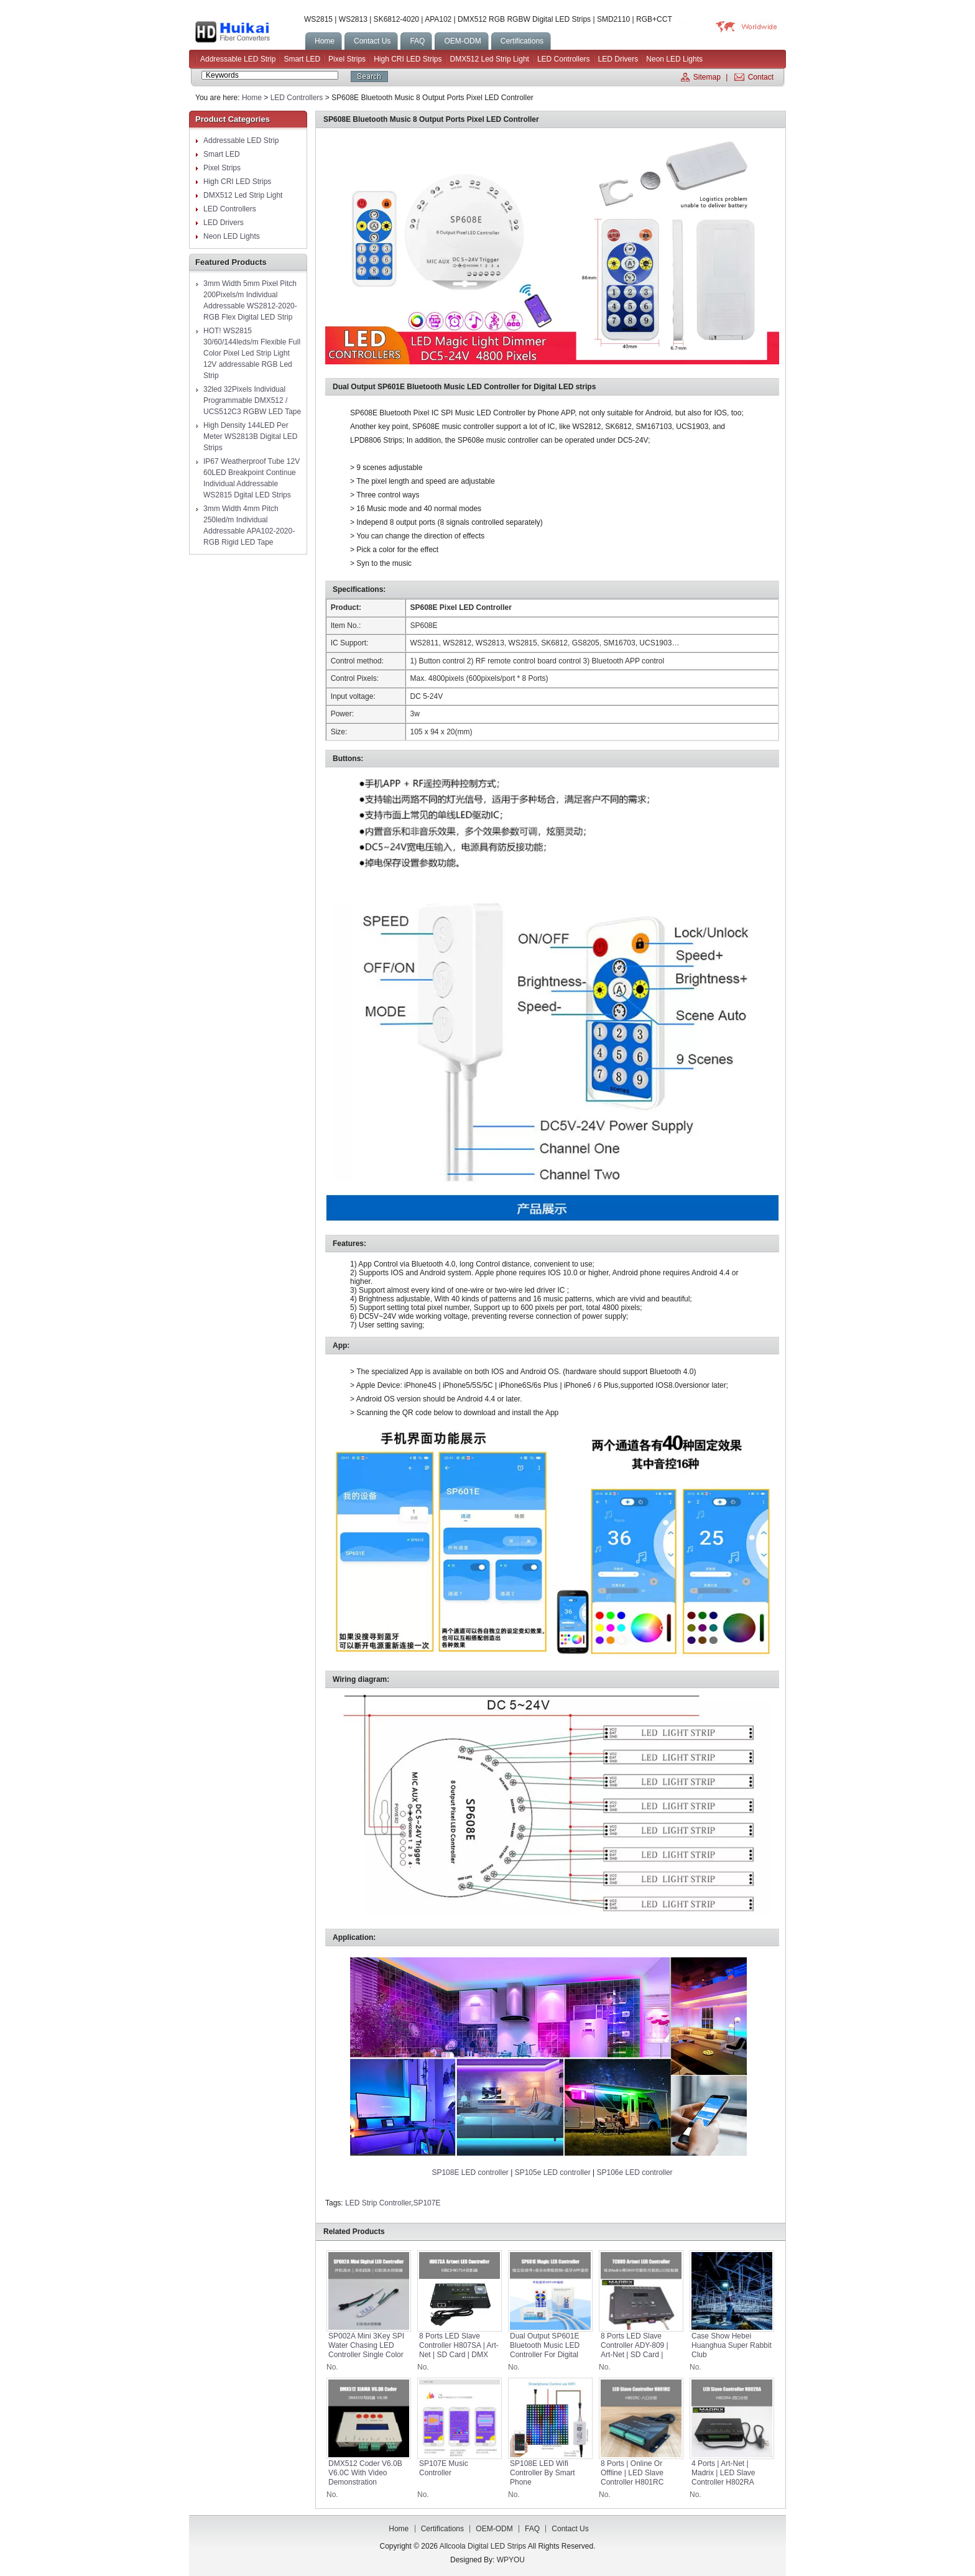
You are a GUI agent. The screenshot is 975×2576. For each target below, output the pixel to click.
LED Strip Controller (378, 2203)
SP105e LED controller (553, 2172)
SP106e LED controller (635, 2172)
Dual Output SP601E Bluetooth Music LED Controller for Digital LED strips (545, 2350)
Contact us (570, 2528)
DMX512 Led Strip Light (489, 59)
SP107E (426, 2203)
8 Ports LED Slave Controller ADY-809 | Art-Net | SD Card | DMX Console (634, 2350)
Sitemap (707, 77)
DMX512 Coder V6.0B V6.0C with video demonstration (365, 2472)
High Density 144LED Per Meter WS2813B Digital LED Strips (250, 436)
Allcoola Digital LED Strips (246, 32)
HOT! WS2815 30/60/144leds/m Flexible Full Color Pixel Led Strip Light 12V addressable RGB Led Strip (251, 353)
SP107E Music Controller (443, 2468)
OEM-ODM (494, 2528)
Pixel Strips (347, 59)
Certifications (442, 2528)
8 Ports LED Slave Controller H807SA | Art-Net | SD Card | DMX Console (459, 2350)
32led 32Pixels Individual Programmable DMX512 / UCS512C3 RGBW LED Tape (252, 400)
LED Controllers (563, 59)
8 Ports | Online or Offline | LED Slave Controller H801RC (632, 2472)
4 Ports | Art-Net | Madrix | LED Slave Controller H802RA (723, 2472)
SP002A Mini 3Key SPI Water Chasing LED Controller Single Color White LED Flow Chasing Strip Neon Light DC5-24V (366, 2359)
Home (252, 97)
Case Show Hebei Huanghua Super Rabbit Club (731, 2345)
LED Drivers (618, 59)
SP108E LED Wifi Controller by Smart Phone (542, 2472)
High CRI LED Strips (407, 59)
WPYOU (511, 2559)
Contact (761, 77)
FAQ (532, 2528)
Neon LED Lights (674, 59)
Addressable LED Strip (237, 59)
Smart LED (302, 59)
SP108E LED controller (470, 2172)
